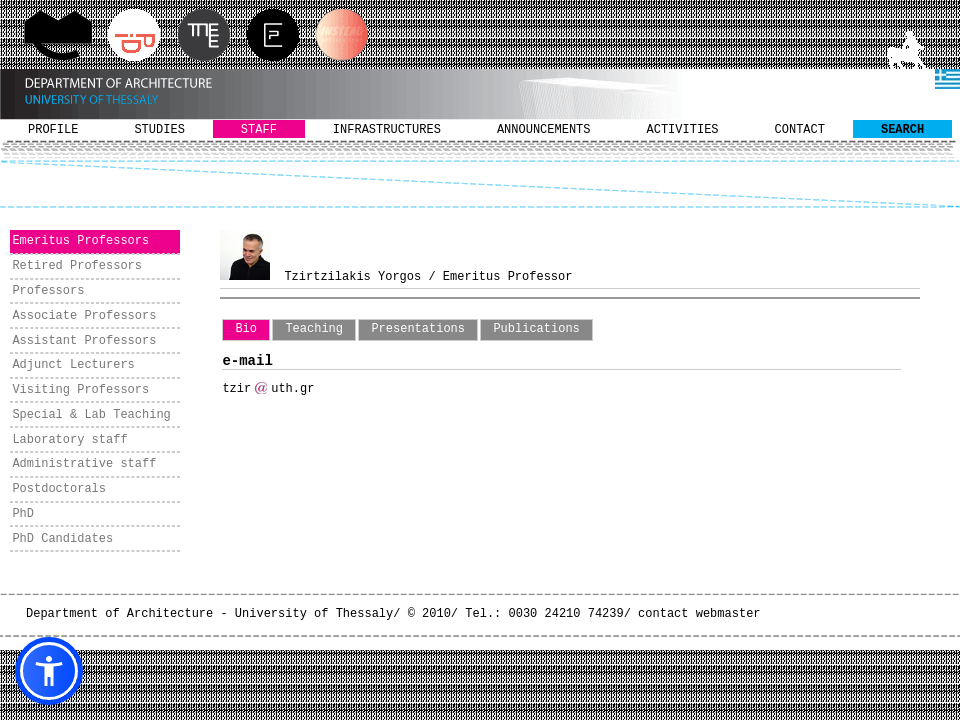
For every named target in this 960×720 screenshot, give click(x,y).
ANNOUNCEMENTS (544, 130)
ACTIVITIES (683, 130)
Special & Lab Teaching (91, 415)
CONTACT (800, 130)
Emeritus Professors (80, 241)
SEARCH (902, 130)
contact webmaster (699, 614)
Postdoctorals (59, 489)
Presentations (418, 329)
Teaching (314, 329)
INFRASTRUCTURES (387, 130)
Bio (246, 329)
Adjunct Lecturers (73, 365)
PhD (23, 514)
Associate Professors (84, 316)
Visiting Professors (80, 390)
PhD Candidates (62, 539)
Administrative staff (84, 464)
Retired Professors (77, 266)
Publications (536, 329)
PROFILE (53, 130)
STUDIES (159, 130)
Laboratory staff (69, 440)
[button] (49, 671)
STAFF (259, 130)
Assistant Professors (84, 341)
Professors (48, 291)
